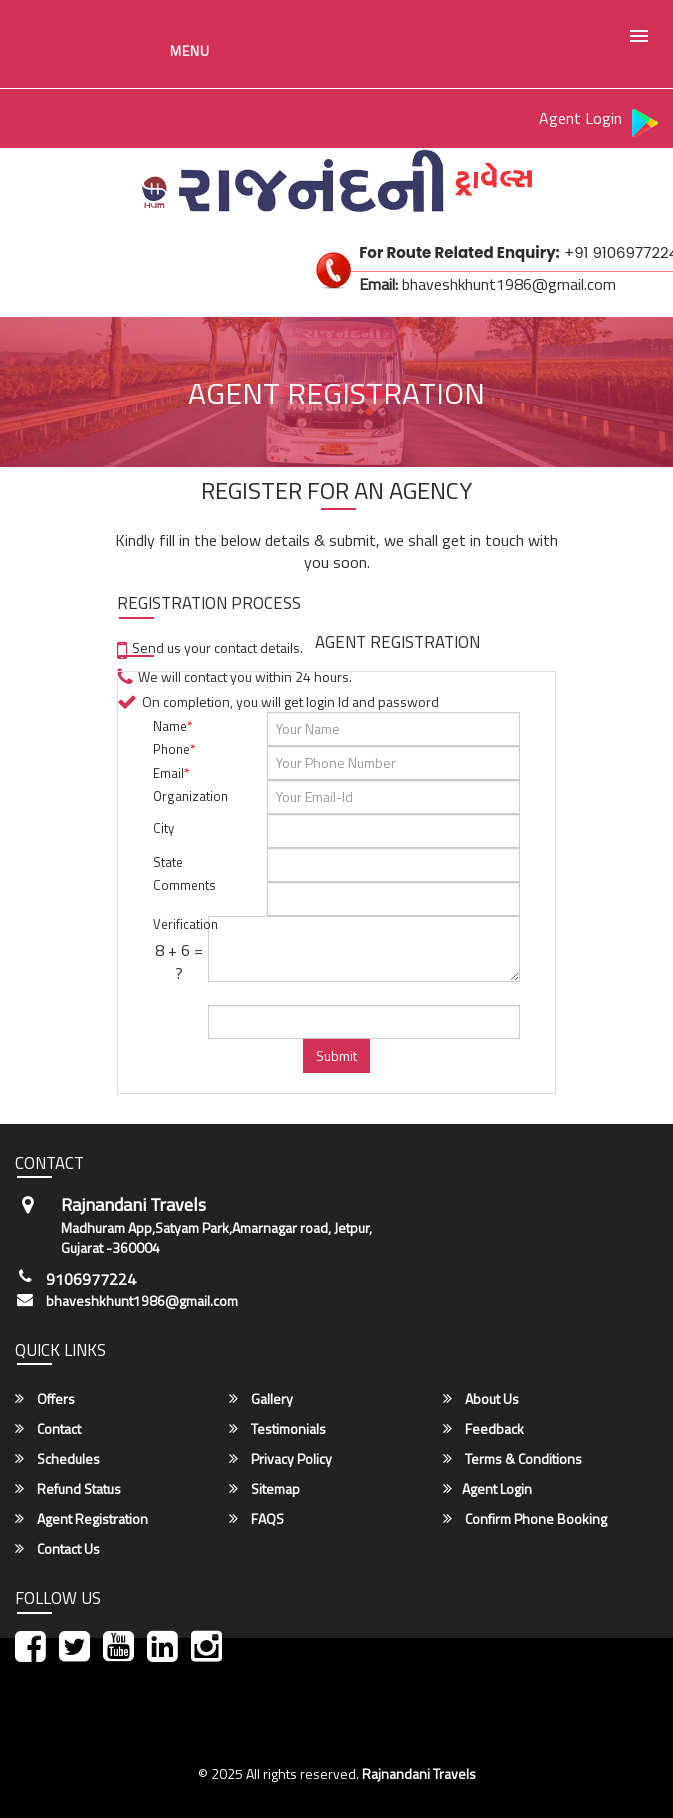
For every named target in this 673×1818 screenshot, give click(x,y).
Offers (45, 1399)
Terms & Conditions (512, 1459)
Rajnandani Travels (419, 1773)
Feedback (483, 1429)
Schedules (57, 1459)
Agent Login (580, 118)
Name (172, 726)
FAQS (256, 1519)
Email (171, 773)
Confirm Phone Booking (525, 1519)
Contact (48, 1429)
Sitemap (264, 1489)
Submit (336, 1055)
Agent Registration (81, 1519)
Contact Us (57, 1549)
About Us (481, 1399)
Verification (178, 924)
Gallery (261, 1399)
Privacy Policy (280, 1459)
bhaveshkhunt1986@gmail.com (142, 1301)
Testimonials (277, 1429)
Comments (178, 885)
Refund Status (68, 1489)
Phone (174, 749)
